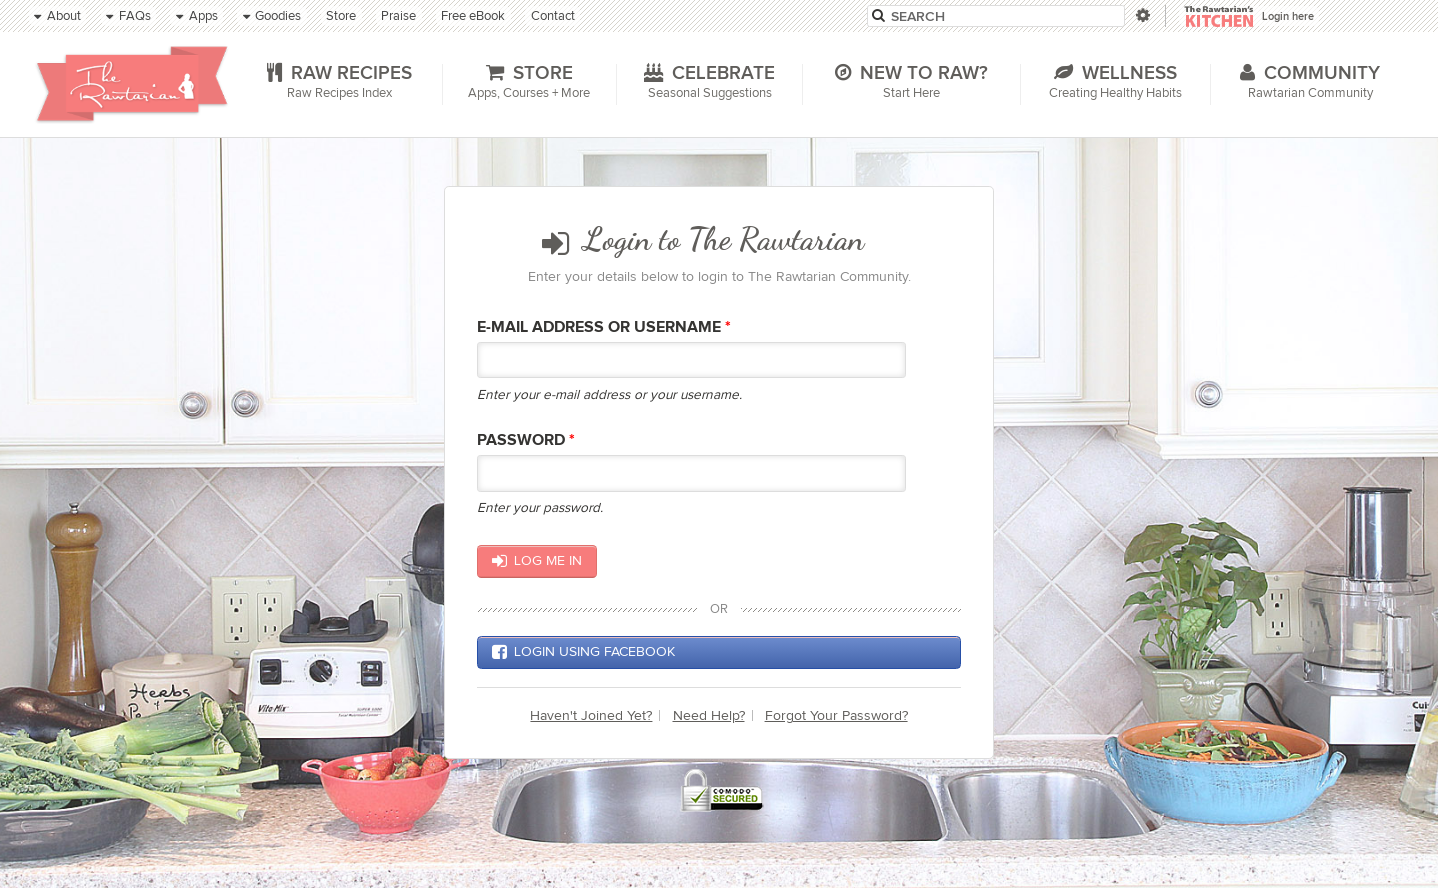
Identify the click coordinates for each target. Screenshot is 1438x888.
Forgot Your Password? (836, 715)
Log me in (536, 561)
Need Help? (709, 715)
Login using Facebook (583, 652)
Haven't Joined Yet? (591, 715)
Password (526, 440)
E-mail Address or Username (604, 327)
